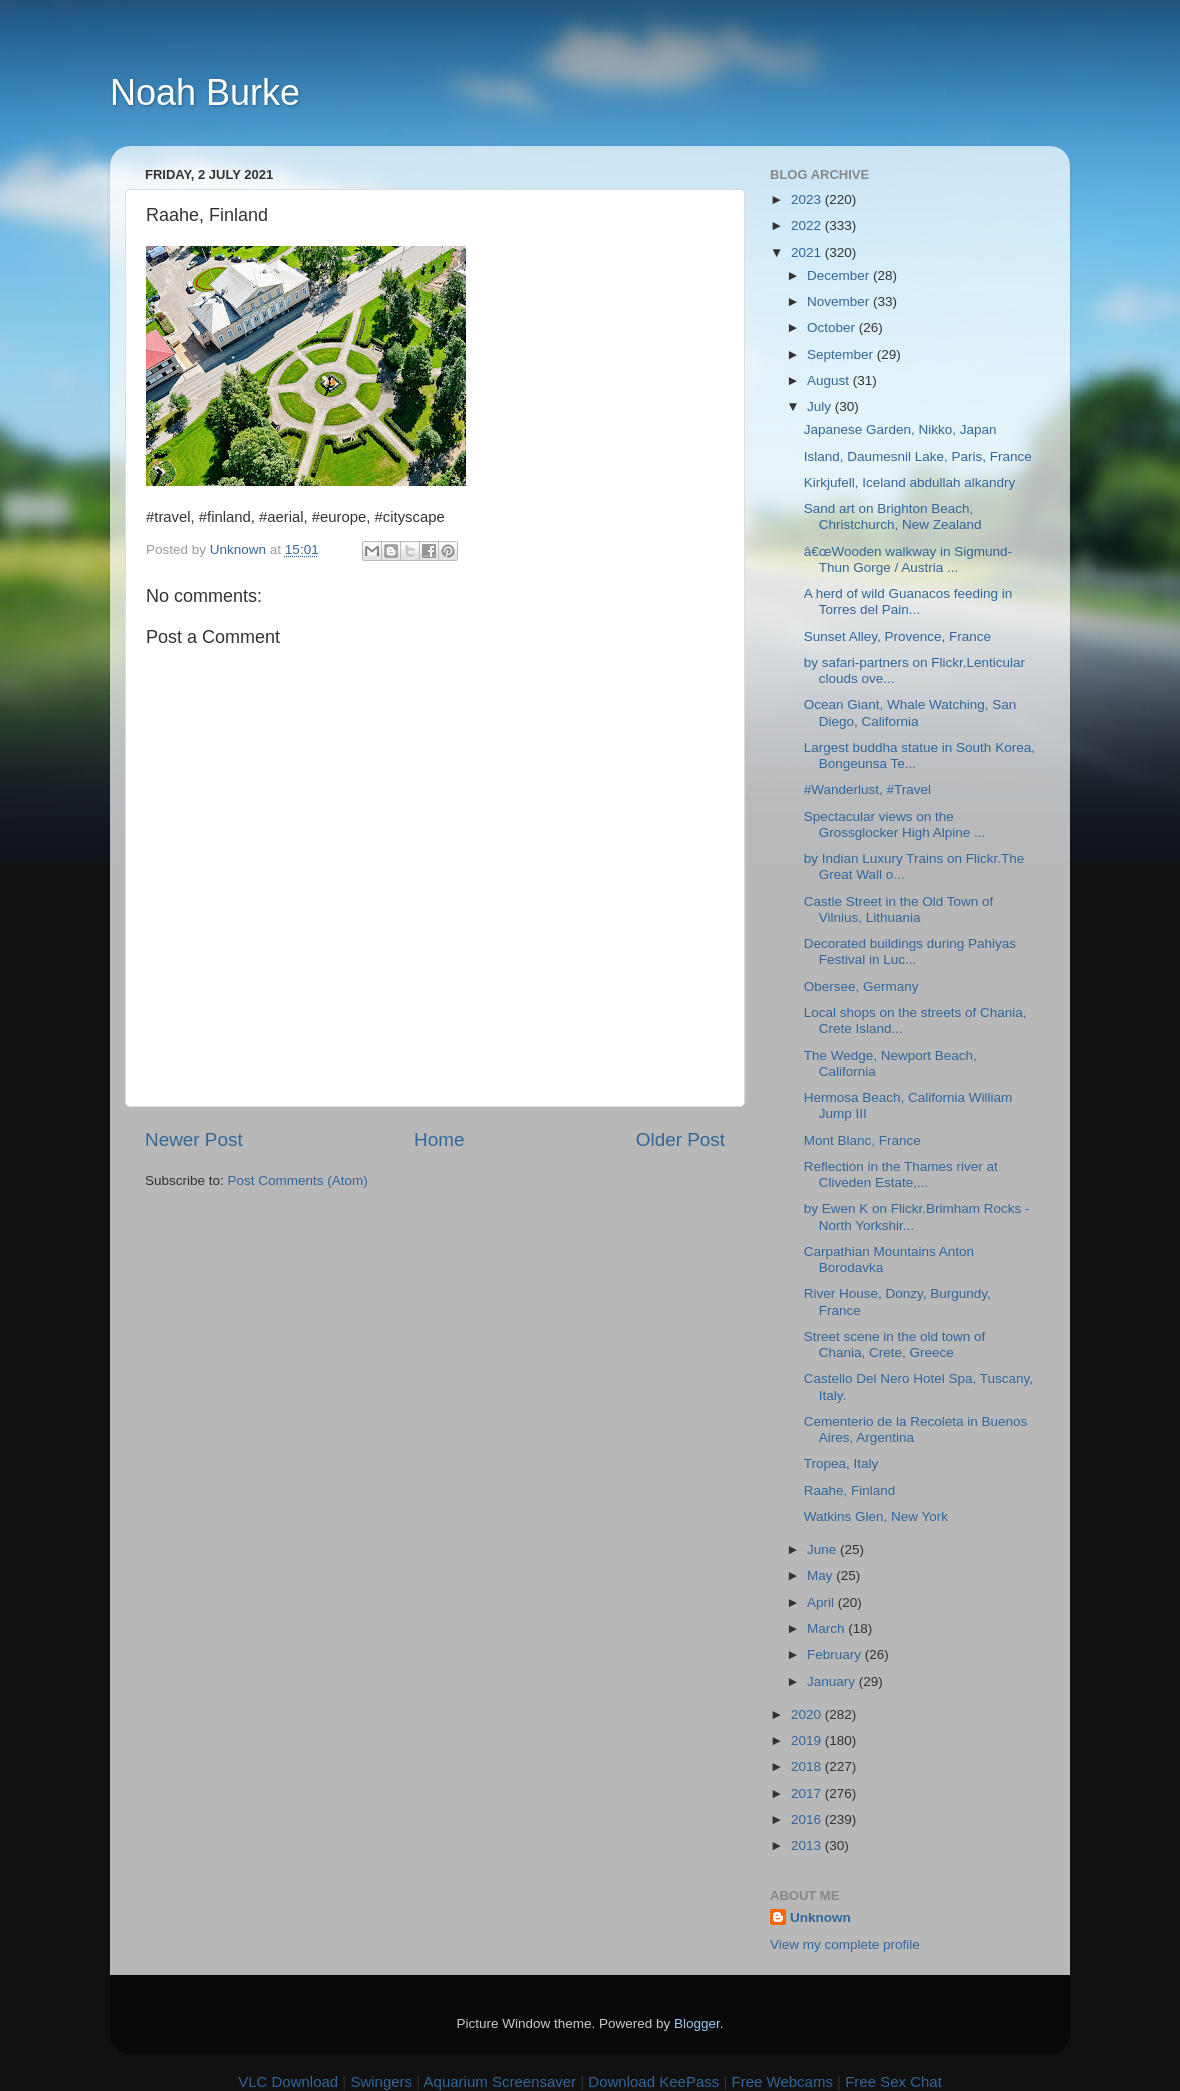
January (833, 1681)
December (840, 275)
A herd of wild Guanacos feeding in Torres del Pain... (908, 601)
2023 (808, 199)
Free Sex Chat (893, 2081)
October (833, 327)
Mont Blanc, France (862, 1140)
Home (439, 1139)
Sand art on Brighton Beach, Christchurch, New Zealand (893, 516)
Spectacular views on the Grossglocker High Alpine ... (895, 824)
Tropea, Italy (841, 1463)
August (830, 380)
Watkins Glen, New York (876, 1516)
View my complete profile (845, 1944)
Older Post (680, 1139)
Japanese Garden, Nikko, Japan (900, 429)
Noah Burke (205, 92)
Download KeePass (653, 2081)
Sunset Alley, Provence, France (897, 636)
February (836, 1654)
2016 (808, 1819)
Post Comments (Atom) (298, 1180)
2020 (808, 1714)
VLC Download (288, 2081)
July (821, 406)
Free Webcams (782, 2081)
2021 (808, 252)
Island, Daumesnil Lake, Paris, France (918, 456)
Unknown (820, 1917)
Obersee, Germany (861, 986)
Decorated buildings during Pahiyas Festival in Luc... (910, 951)
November (840, 301)
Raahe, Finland (850, 1490)
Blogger (697, 2023)
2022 (808, 225)
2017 (808, 1793)
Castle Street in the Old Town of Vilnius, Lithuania (899, 909)
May (821, 1575)
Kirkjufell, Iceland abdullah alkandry (910, 482)
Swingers (381, 2081)
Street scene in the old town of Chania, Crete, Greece (895, 1344)
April (822, 1602)
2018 (808, 1766)
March (827, 1628)
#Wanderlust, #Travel (867, 789)
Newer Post (194, 1139)
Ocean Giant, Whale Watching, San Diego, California (910, 712)
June (823, 1549)
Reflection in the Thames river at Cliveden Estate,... (901, 1174)
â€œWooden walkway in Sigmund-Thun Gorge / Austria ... (908, 559)
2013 (808, 1845)
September (842, 354)
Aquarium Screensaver (500, 2081)
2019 (808, 1740)
